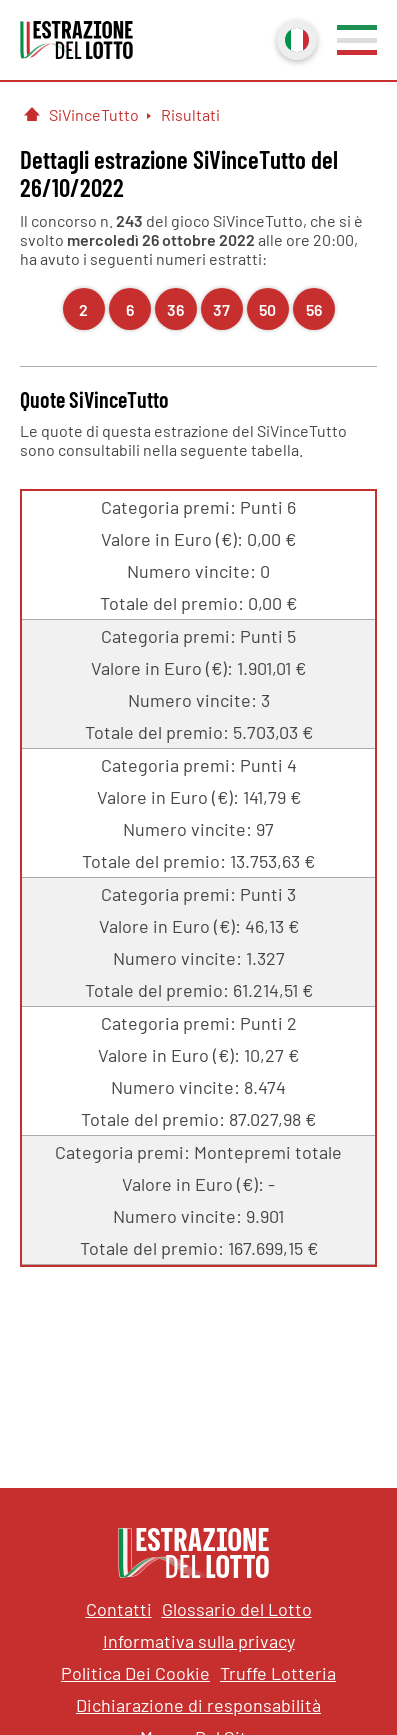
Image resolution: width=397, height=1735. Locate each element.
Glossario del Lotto (237, 1609)
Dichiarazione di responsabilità (198, 1705)
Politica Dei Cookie (135, 1673)
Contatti (119, 1609)
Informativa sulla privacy (199, 1641)
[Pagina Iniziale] (32, 114)
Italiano (295, 38)
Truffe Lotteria (278, 1673)
